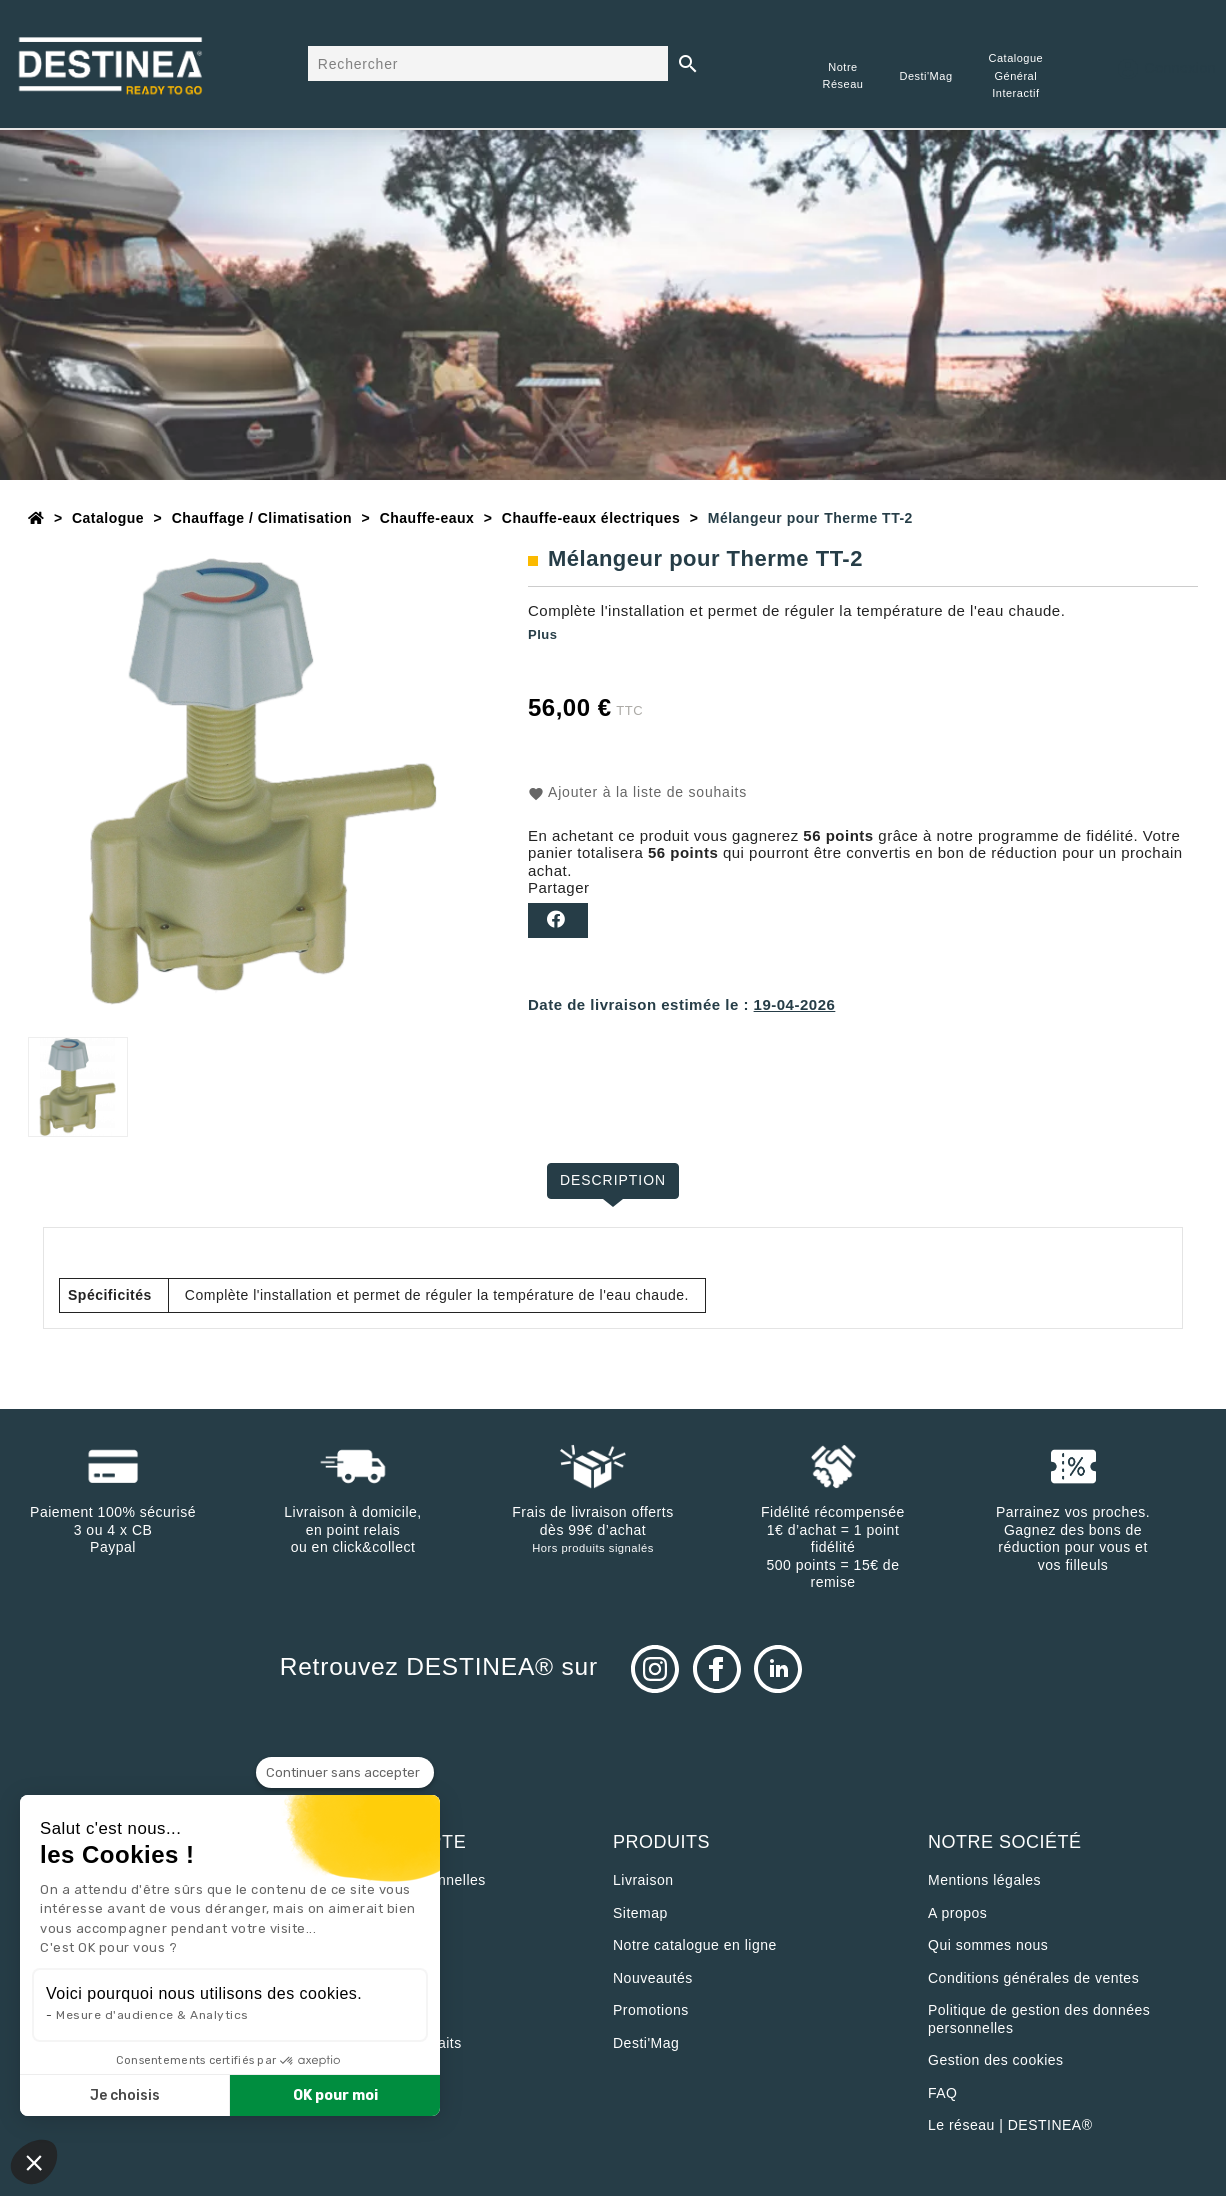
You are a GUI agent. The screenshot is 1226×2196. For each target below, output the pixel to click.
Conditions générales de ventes (1033, 1978)
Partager (558, 920)
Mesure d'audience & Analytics (152, 2015)
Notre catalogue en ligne (695, 1945)
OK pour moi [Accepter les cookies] (335, 2095)
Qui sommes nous (988, 1945)
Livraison (643, 1880)
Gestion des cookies (996, 2060)
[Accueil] (36, 518)
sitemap (640, 1913)
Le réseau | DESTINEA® (1010, 2125)
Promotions (651, 2010)
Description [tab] (613, 1180)
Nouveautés (653, 1978)
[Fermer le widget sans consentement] (345, 1773)
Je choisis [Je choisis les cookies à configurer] (125, 2095)
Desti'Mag (646, 2043)
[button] (34, 2162)
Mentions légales (984, 1880)
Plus (542, 634)
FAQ (943, 2093)
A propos (957, 1913)
